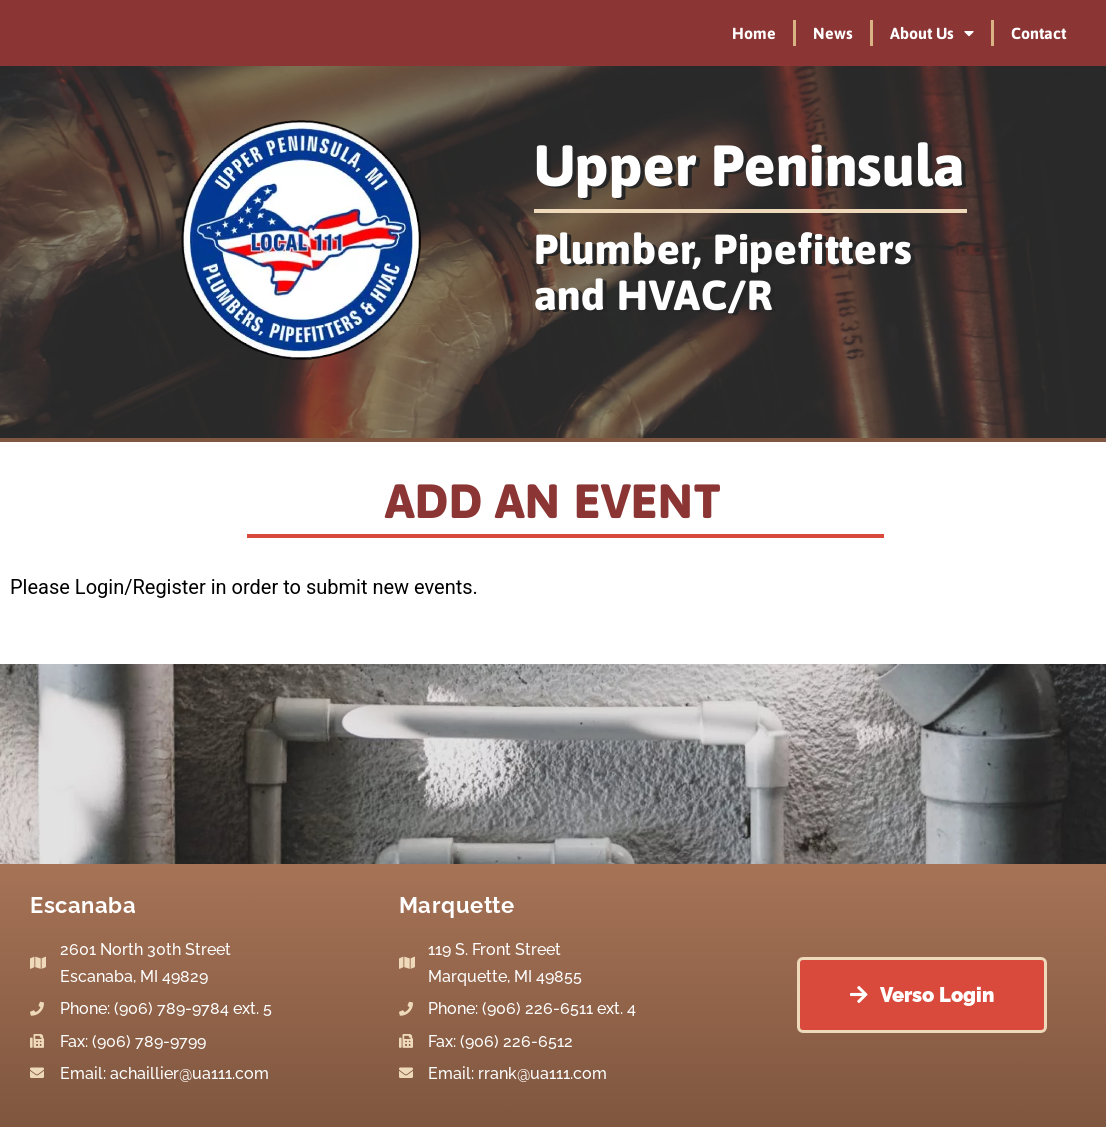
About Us (932, 33)
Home (754, 33)
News (833, 33)
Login (99, 587)
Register (168, 587)
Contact (1038, 33)
